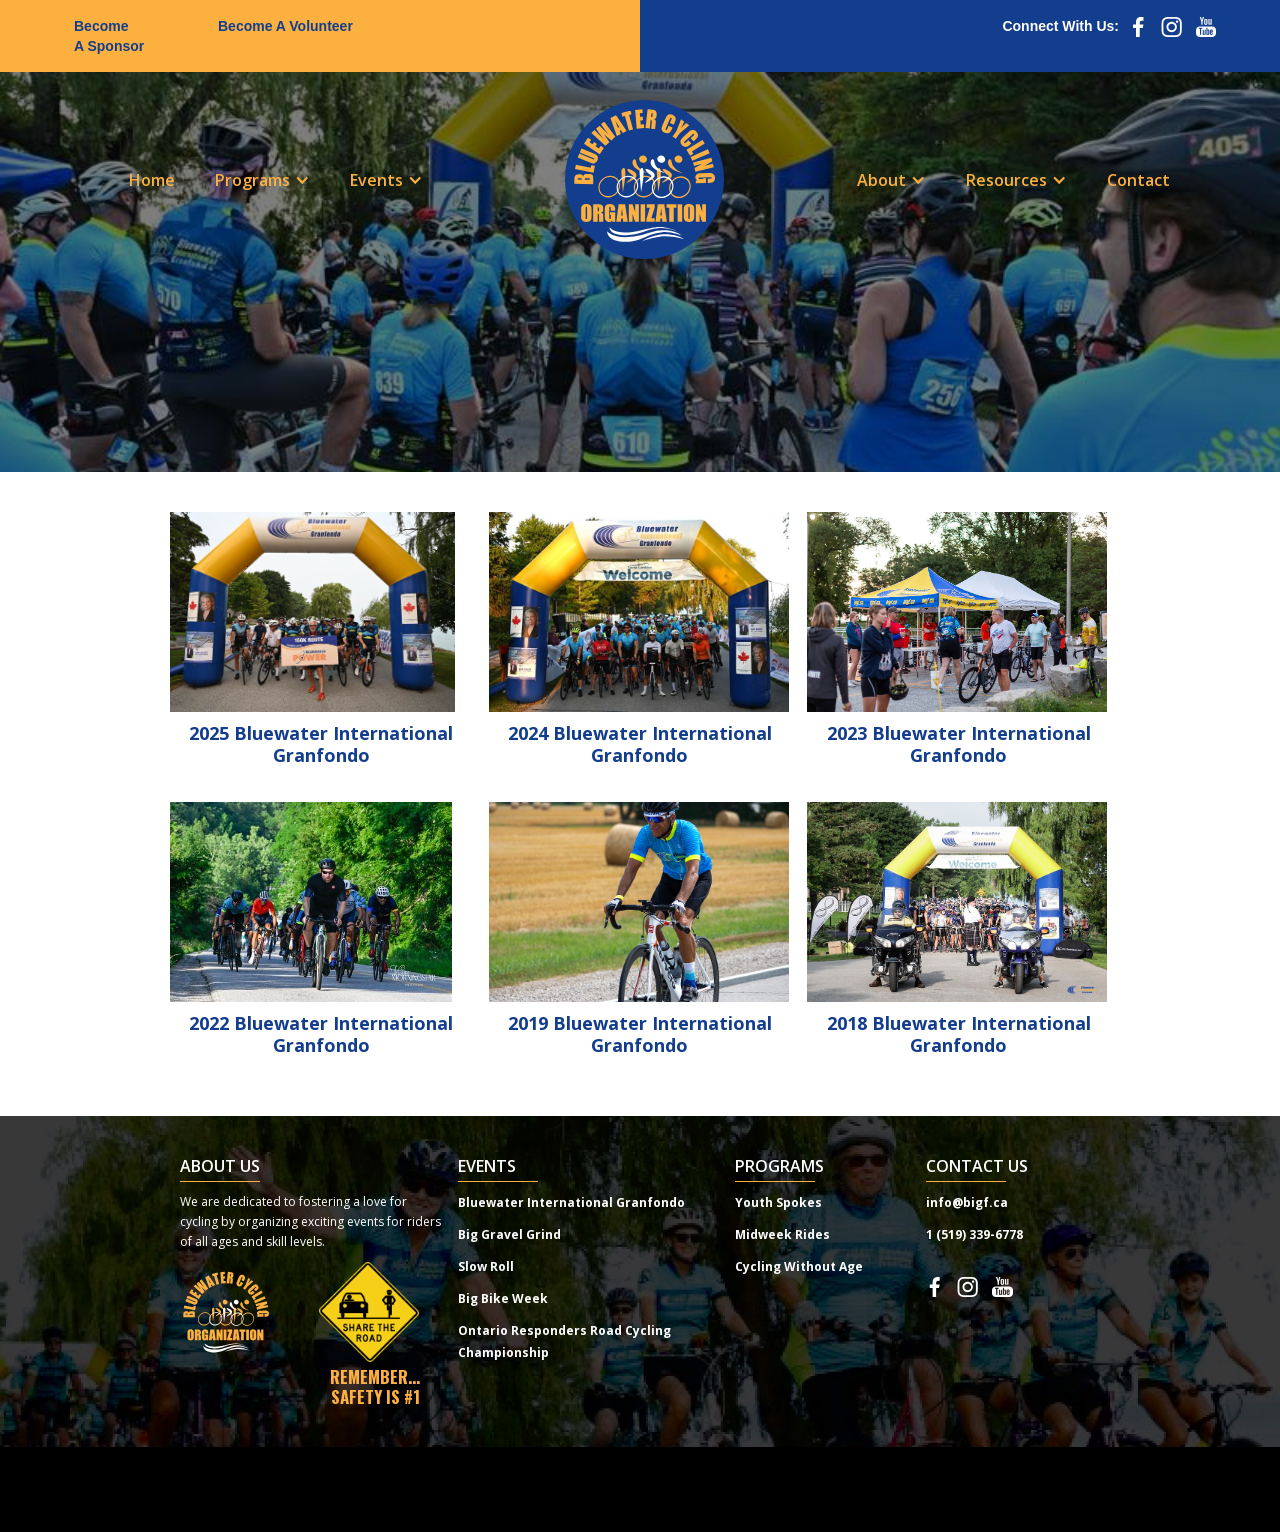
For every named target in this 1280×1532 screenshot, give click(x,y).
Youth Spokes (778, 1202)
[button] (262, 180)
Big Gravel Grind (509, 1234)
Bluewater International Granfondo (571, 1202)
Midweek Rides (782, 1234)
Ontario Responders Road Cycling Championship (564, 1341)
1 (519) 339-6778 (974, 1234)
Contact (1138, 180)
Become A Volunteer (285, 26)
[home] (644, 179)
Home (152, 180)
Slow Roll (486, 1266)
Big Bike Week (503, 1298)
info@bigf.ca (967, 1202)
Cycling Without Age (799, 1266)
